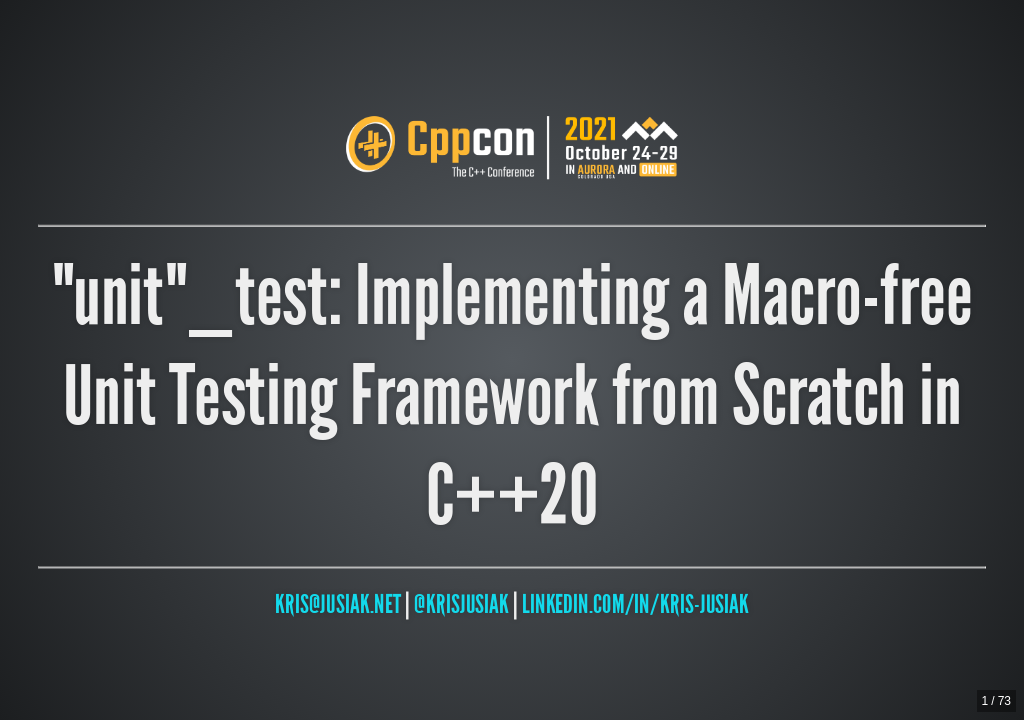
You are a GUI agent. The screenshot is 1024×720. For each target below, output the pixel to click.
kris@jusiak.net (338, 603)
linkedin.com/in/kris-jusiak (635, 603)
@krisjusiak (461, 603)
